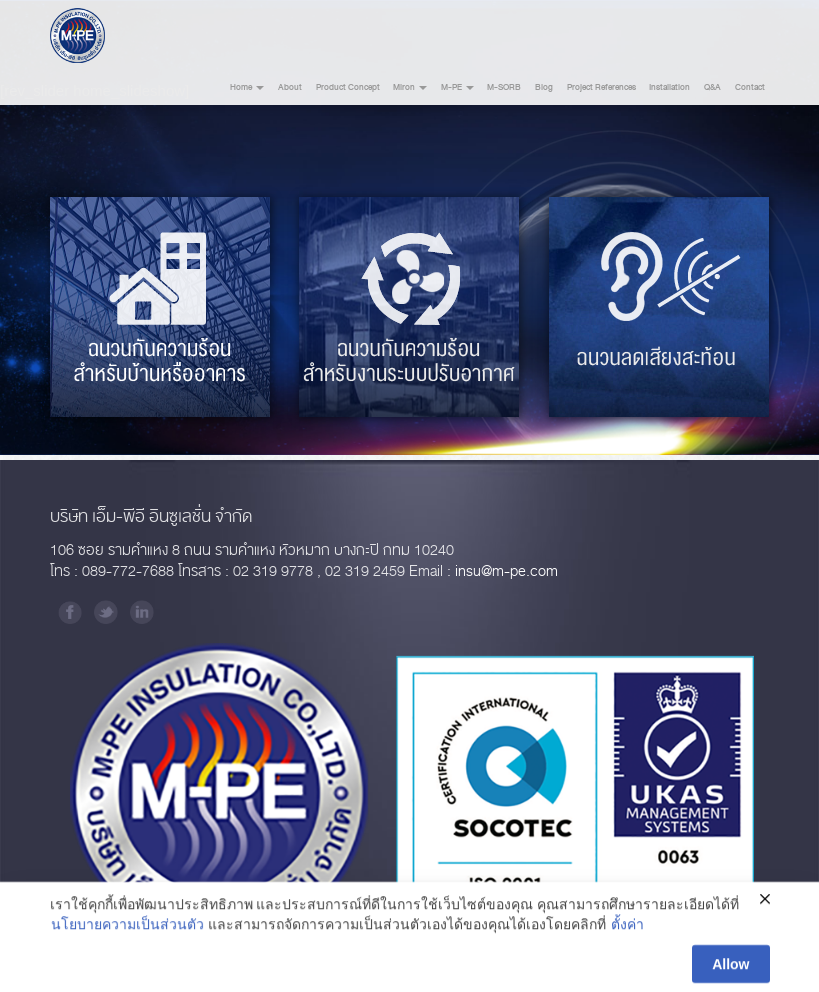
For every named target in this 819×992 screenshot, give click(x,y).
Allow (730, 968)
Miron (410, 87)
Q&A (712, 87)
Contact (750, 87)
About (290, 87)
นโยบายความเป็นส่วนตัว (127, 929)
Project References (601, 87)
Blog (544, 87)
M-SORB (504, 87)
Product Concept (348, 87)
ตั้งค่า (627, 929)
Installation (669, 87)
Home (247, 87)
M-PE (457, 87)
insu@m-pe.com (506, 571)
